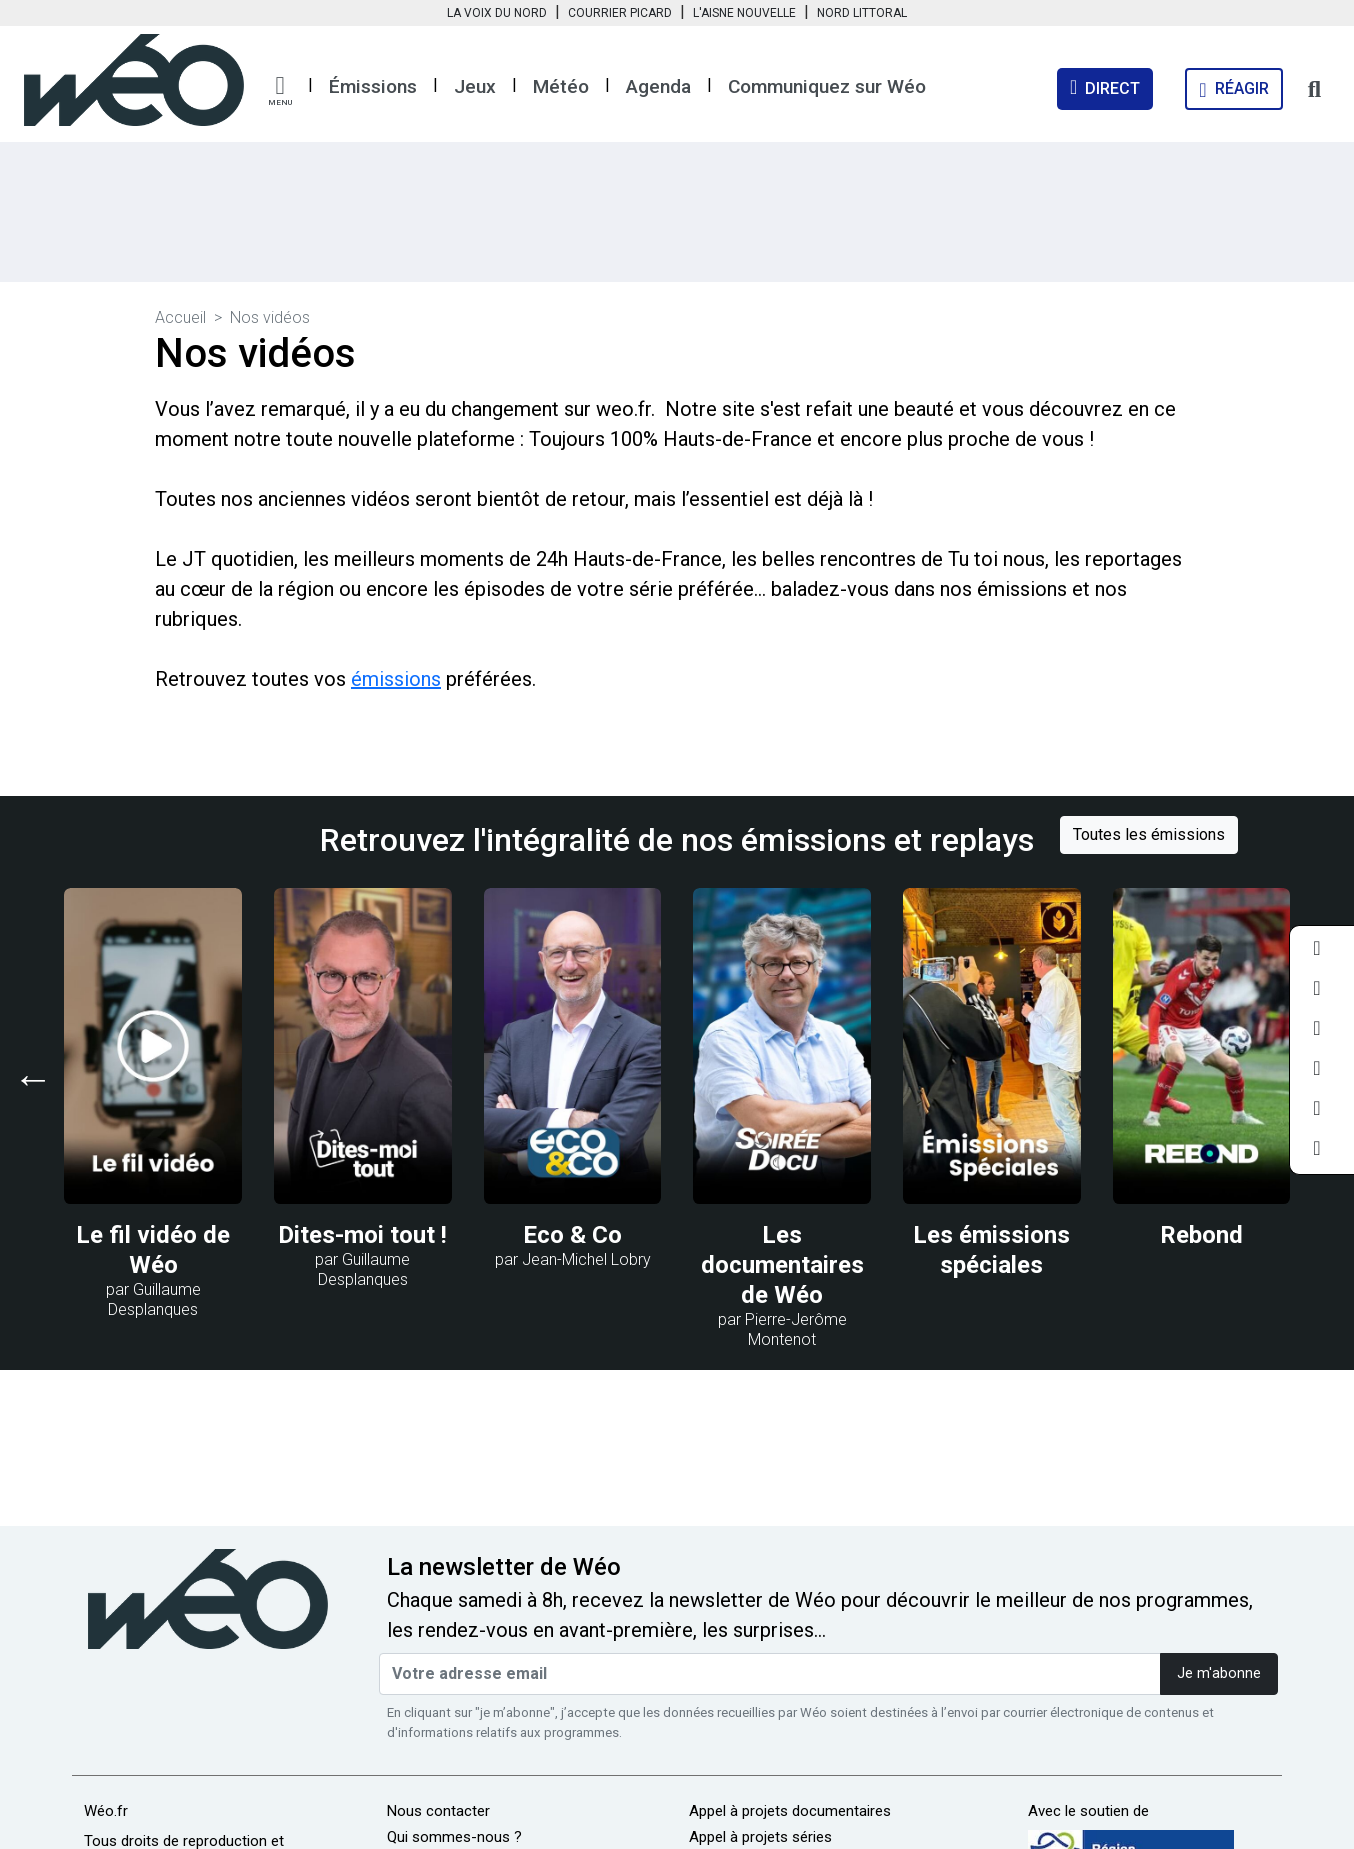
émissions (396, 679)
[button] (280, 91)
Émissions (373, 86)
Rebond (1201, 1235)
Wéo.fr (106, 1811)
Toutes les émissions (1149, 834)
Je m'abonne (1219, 1673)
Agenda (658, 86)
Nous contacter (438, 1811)
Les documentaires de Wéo (782, 1265)
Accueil (180, 317)
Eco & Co (572, 1235)
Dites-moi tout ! (362, 1235)
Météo (561, 86)
